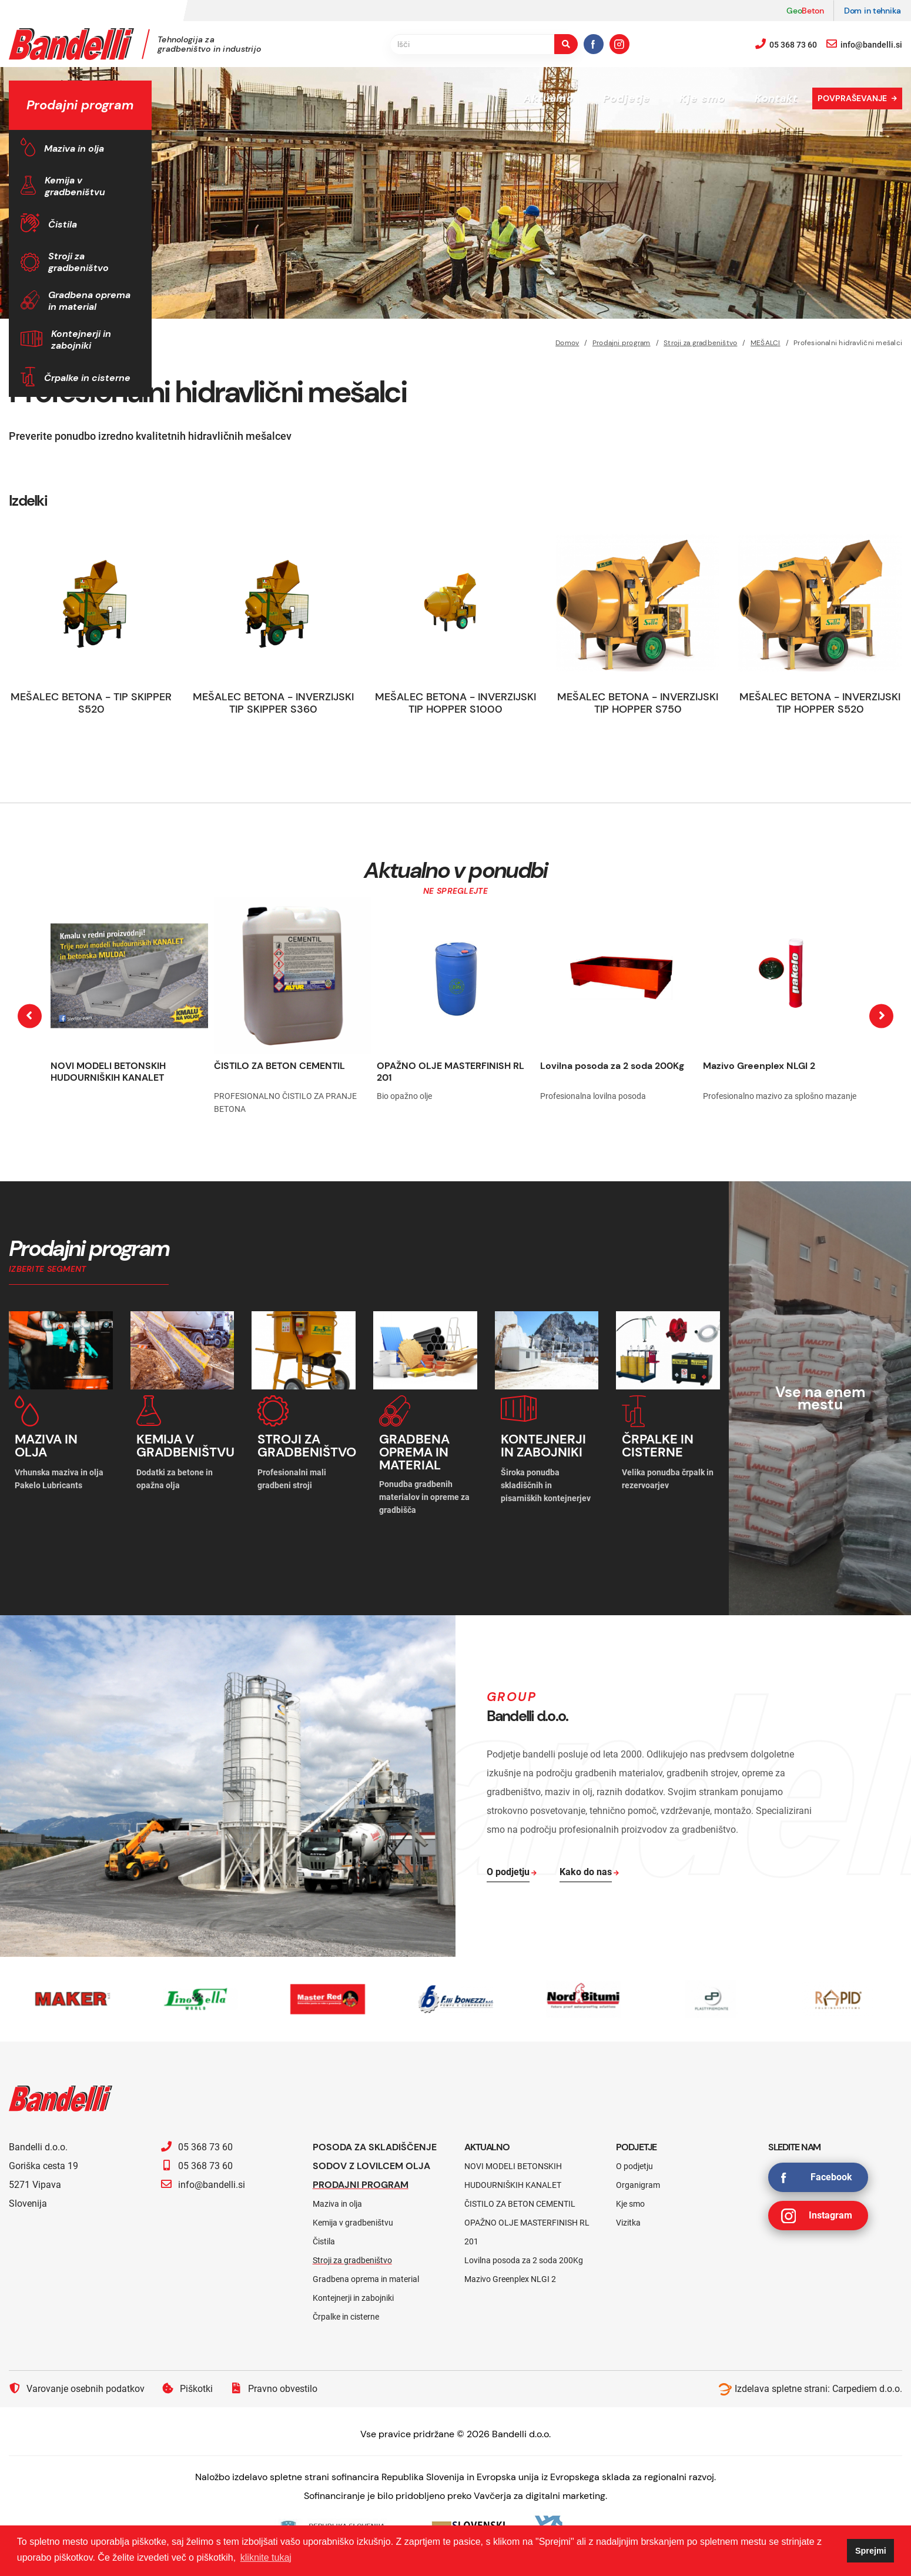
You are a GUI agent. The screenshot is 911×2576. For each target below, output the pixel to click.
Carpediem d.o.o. (867, 2388)
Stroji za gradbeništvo (78, 262)
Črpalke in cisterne (87, 378)
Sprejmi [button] (870, 2550)
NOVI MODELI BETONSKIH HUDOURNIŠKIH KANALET (108, 1072)
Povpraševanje (852, 98)
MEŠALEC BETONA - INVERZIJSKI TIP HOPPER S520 (819, 703)
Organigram (638, 2185)
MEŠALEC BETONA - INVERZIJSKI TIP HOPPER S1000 (455, 703)
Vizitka (628, 2222)
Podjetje (626, 98)
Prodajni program (360, 2185)
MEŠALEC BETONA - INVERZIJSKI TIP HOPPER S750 (637, 703)
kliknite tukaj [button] (266, 2557)
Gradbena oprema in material (89, 301)
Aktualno (549, 98)
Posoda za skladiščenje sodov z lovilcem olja (375, 2156)
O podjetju (634, 2166)
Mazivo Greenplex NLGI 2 (759, 1066)
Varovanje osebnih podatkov (77, 2388)
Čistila (62, 224)
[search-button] (566, 44)
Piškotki (187, 2388)
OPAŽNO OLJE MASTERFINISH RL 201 (450, 1072)
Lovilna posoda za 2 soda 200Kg (612, 1066)
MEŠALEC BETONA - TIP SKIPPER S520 (91, 703)
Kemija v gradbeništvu (75, 186)
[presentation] (30, 1016)
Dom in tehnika (872, 10)
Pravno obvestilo (273, 2388)
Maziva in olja (74, 148)
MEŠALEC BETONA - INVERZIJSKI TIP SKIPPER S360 (273, 703)
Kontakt (776, 98)
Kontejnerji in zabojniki (81, 340)
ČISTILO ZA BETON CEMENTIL (279, 1066)
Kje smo (702, 98)
